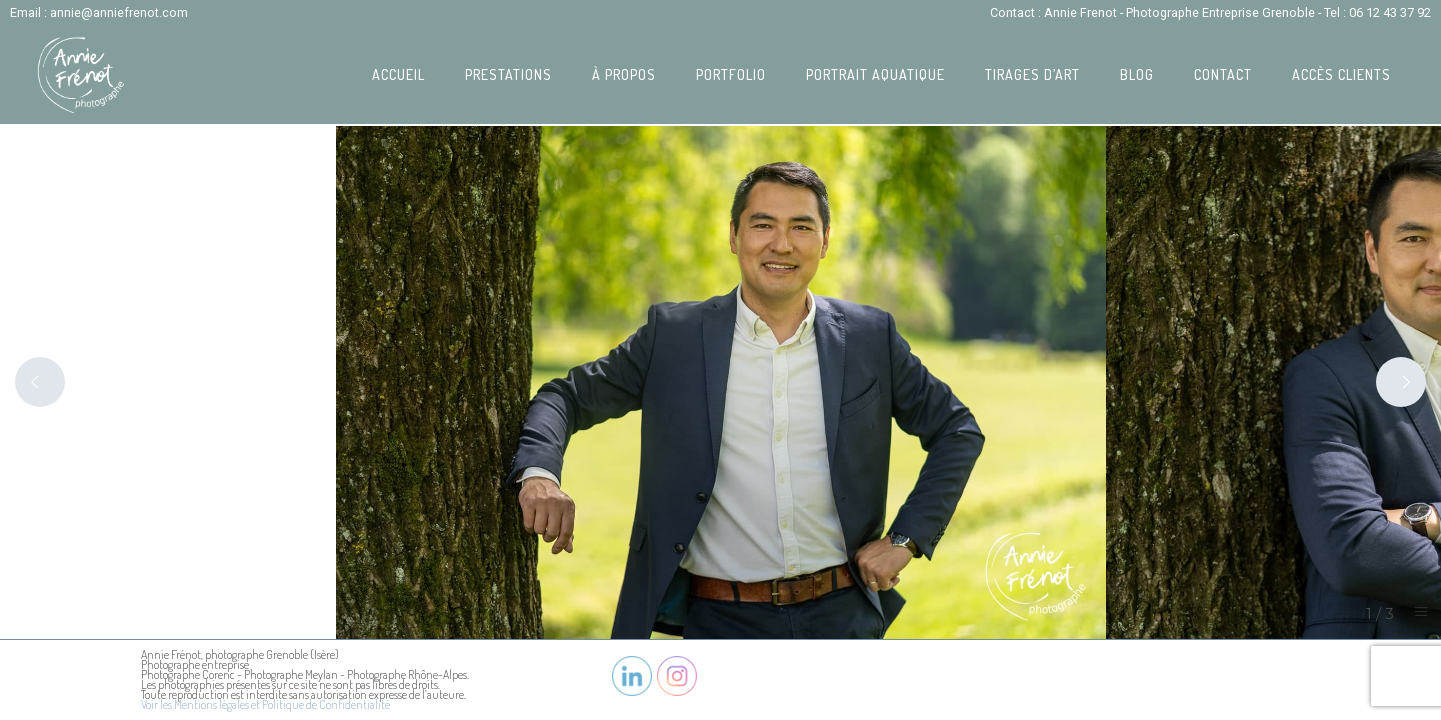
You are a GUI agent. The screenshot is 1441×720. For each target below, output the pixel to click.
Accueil (398, 74)
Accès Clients (1341, 74)
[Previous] (40, 382)
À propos (624, 74)
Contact (1223, 74)
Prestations (508, 74)
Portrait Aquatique (875, 74)
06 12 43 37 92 (1390, 12)
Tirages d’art (1032, 74)
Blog (1137, 74)
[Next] (1401, 382)
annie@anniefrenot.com (119, 12)
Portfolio (731, 74)
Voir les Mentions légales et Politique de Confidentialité (265, 704)
